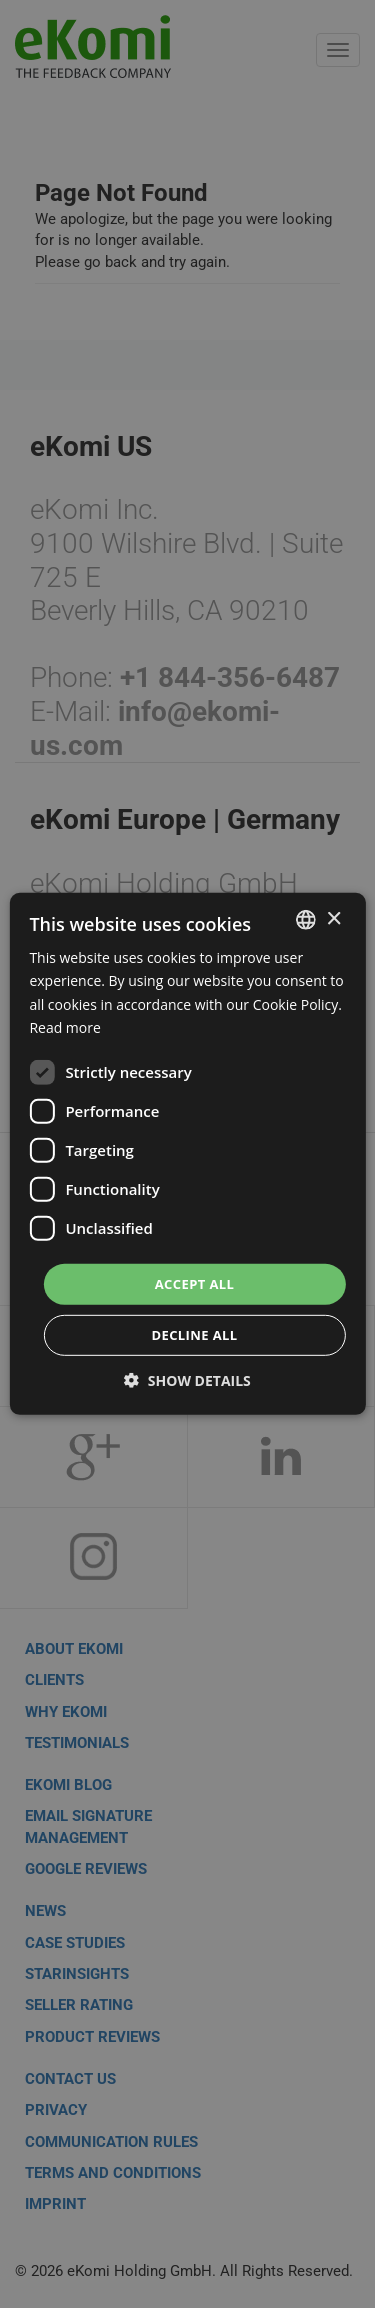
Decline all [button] (194, 1335)
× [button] (333, 918)
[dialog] (187, 1154)
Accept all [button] (195, 1284)
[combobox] (306, 920)
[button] (187, 1380)
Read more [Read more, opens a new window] (64, 1026)
